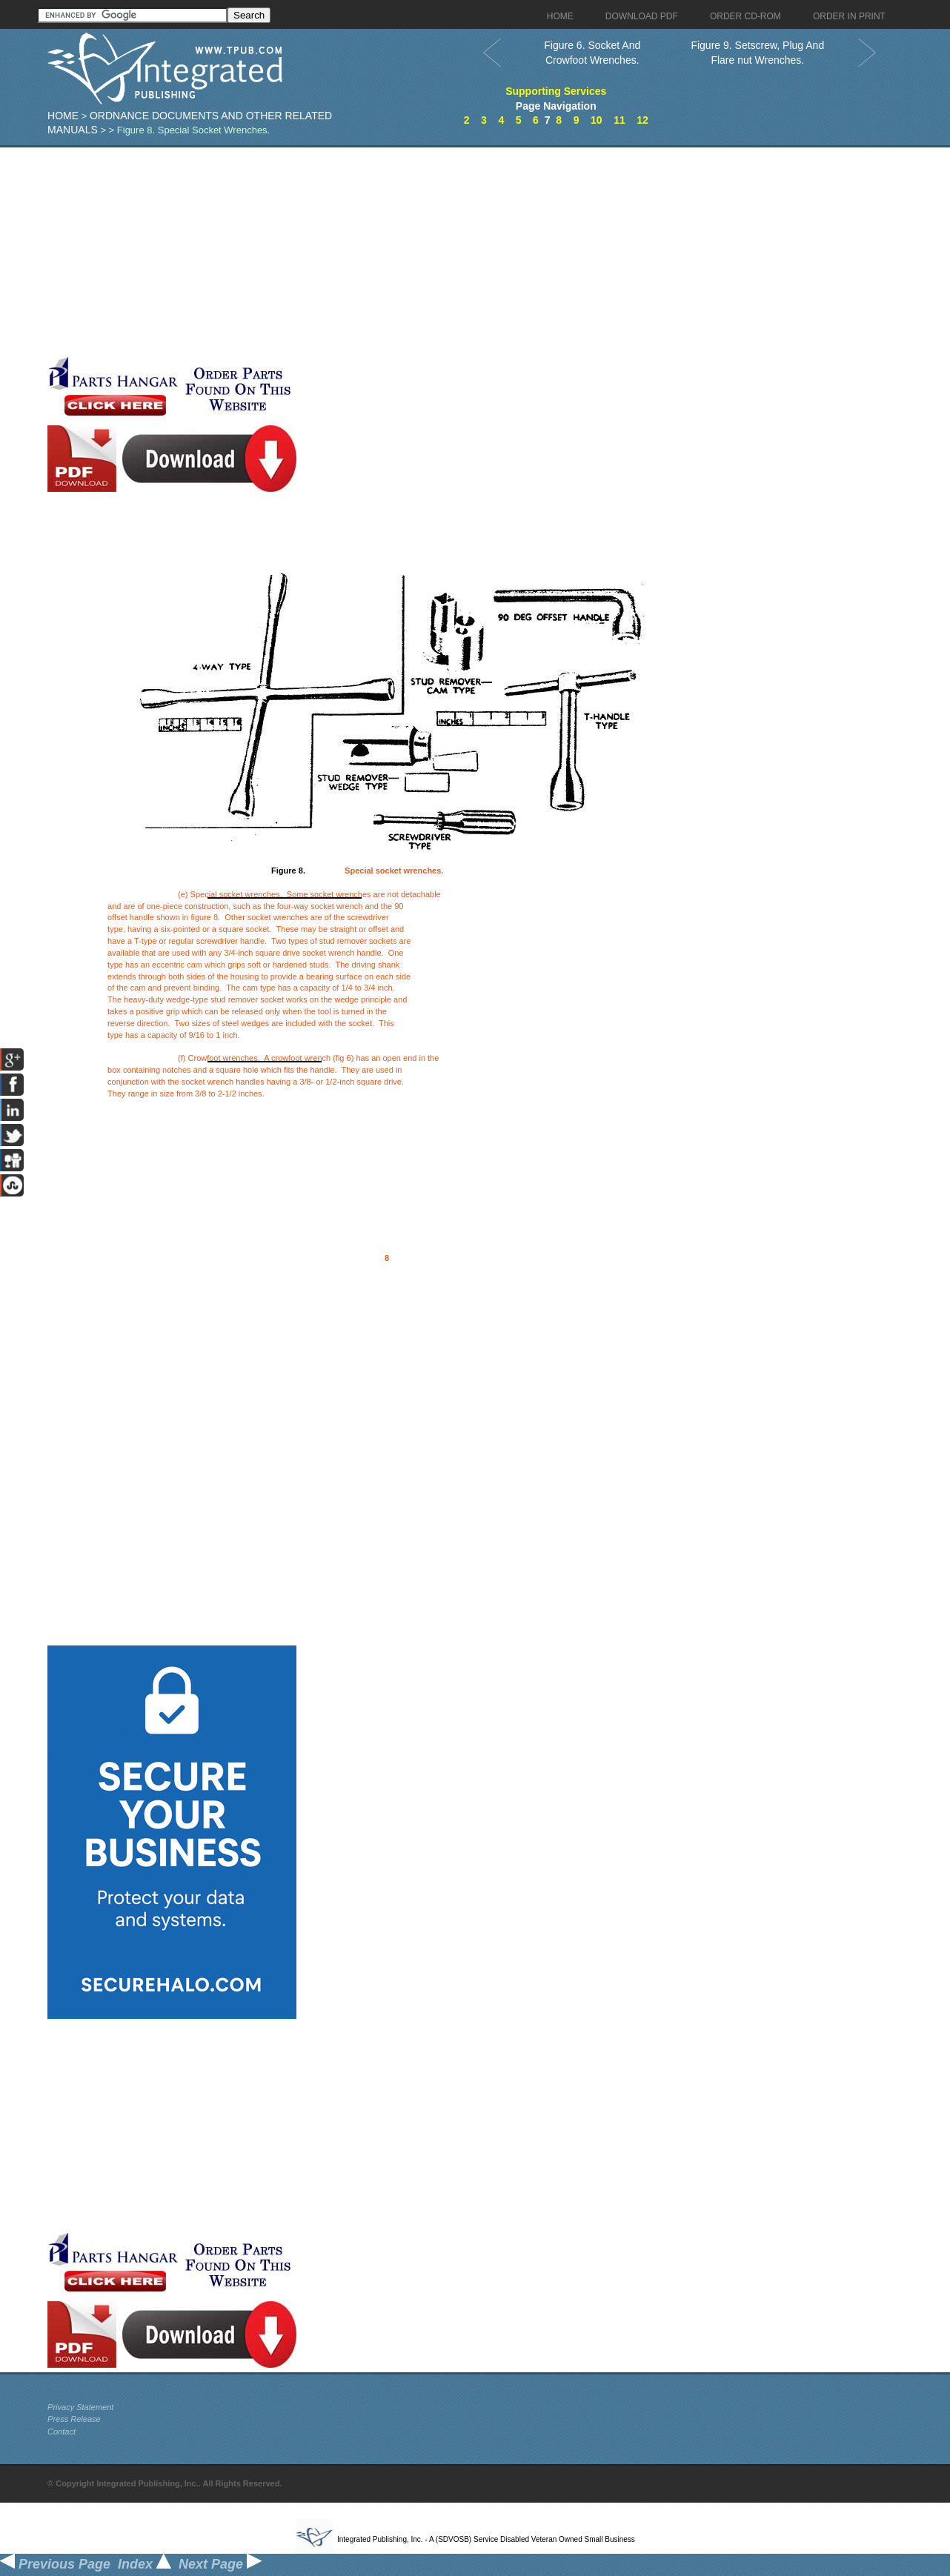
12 (642, 120)
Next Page (220, 2564)
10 (596, 120)
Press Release (74, 2418)
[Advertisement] (362, 251)
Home (63, 116)
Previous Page (55, 2564)
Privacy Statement (80, 2407)
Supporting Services (555, 91)
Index (144, 2564)
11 (619, 120)
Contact (61, 2431)
